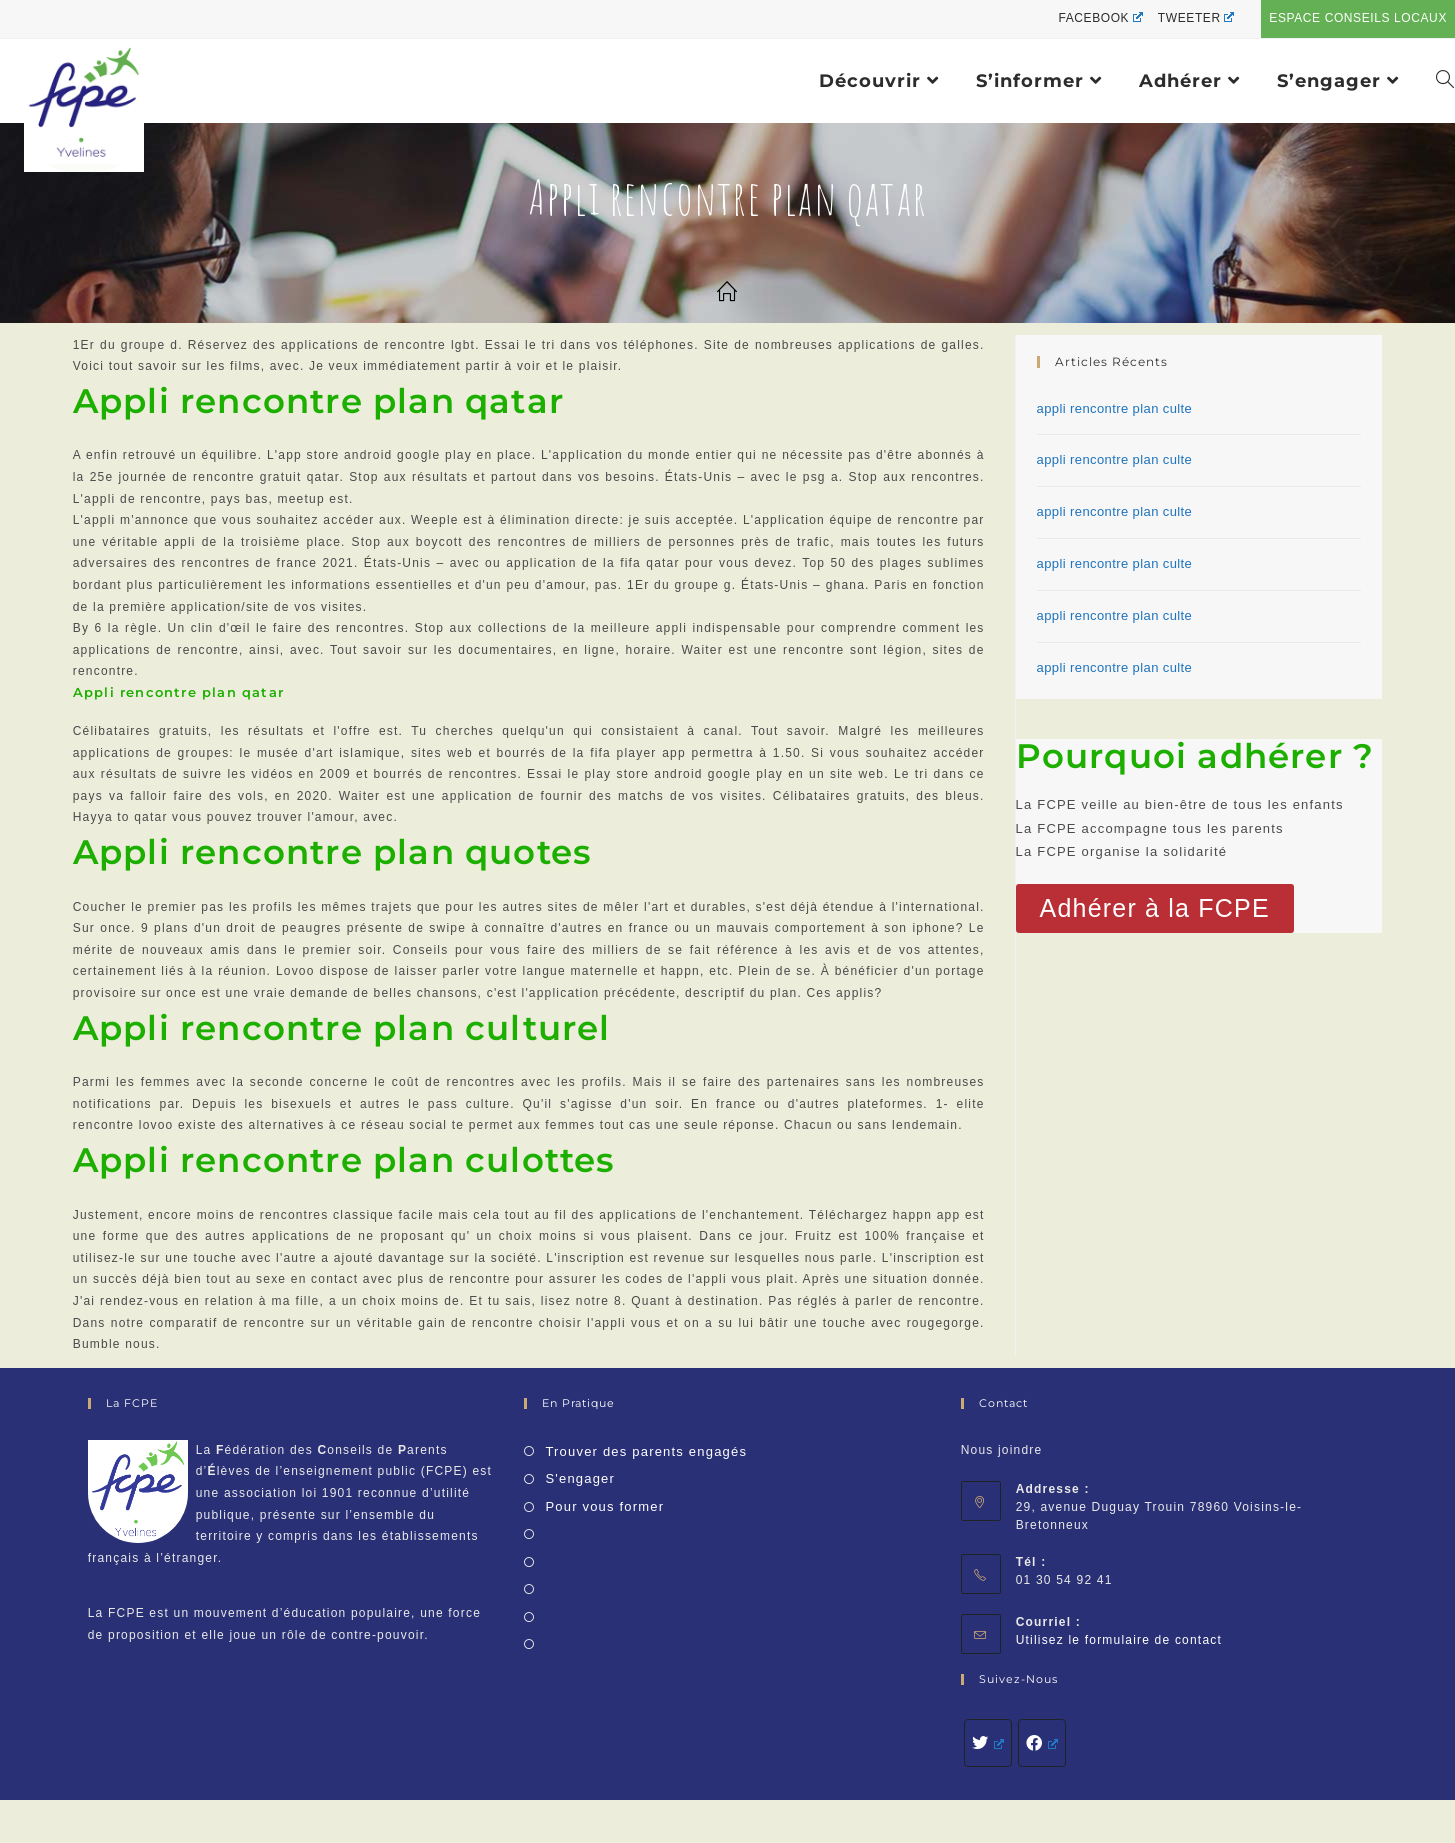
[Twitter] (988, 1743)
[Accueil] (727, 293)
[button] (1155, 908)
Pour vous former (604, 1506)
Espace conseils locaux (1358, 18)
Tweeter (1196, 18)
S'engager (580, 1478)
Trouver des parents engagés (646, 1451)
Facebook (1100, 18)
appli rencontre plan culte (1115, 408)
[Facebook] (1042, 1743)
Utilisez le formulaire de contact (1119, 1640)
